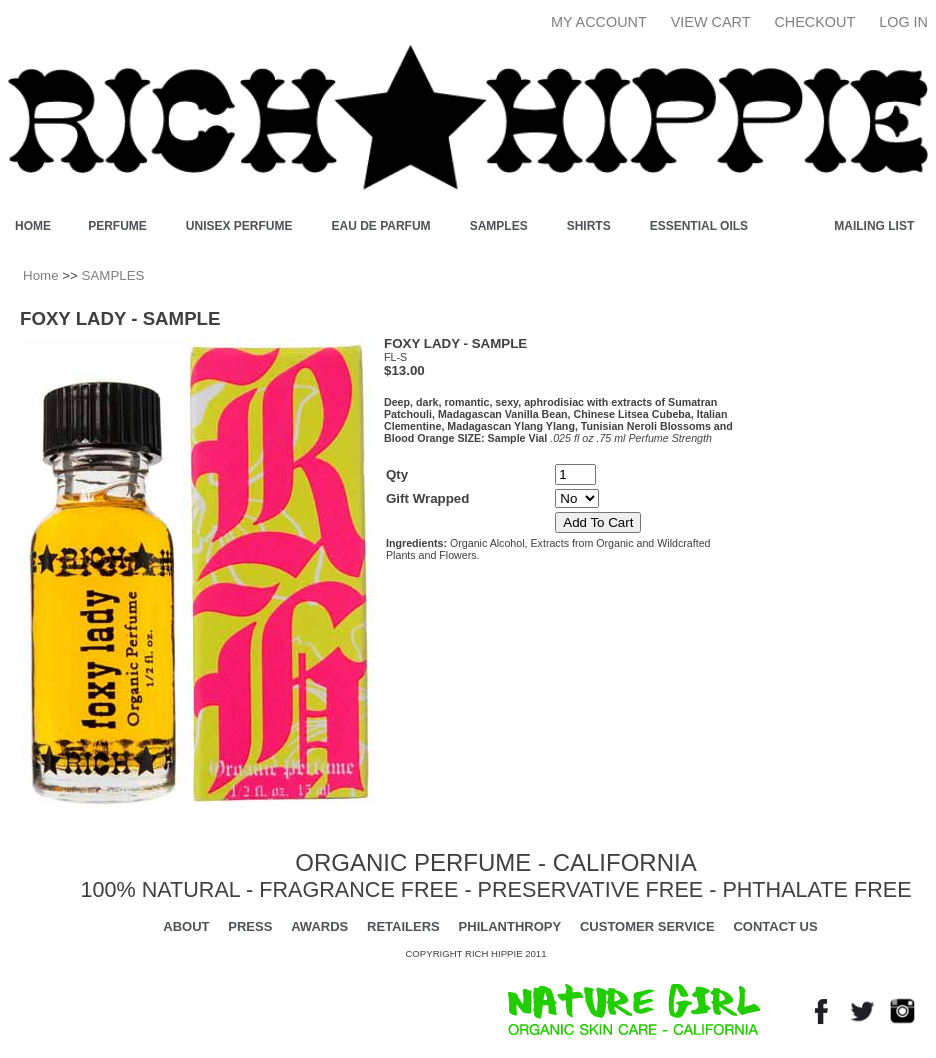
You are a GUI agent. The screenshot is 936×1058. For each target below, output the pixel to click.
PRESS (250, 926)
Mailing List (874, 226)
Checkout (814, 22)
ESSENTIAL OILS (699, 226)
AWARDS (319, 926)
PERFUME (117, 226)
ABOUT (186, 926)
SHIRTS (589, 226)
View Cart (711, 22)
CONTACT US (775, 926)
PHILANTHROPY (510, 926)
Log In (903, 22)
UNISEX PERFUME (239, 226)
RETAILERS (403, 926)
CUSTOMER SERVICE (647, 926)
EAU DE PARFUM (381, 226)
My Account (599, 22)
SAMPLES (499, 226)
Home (41, 275)
